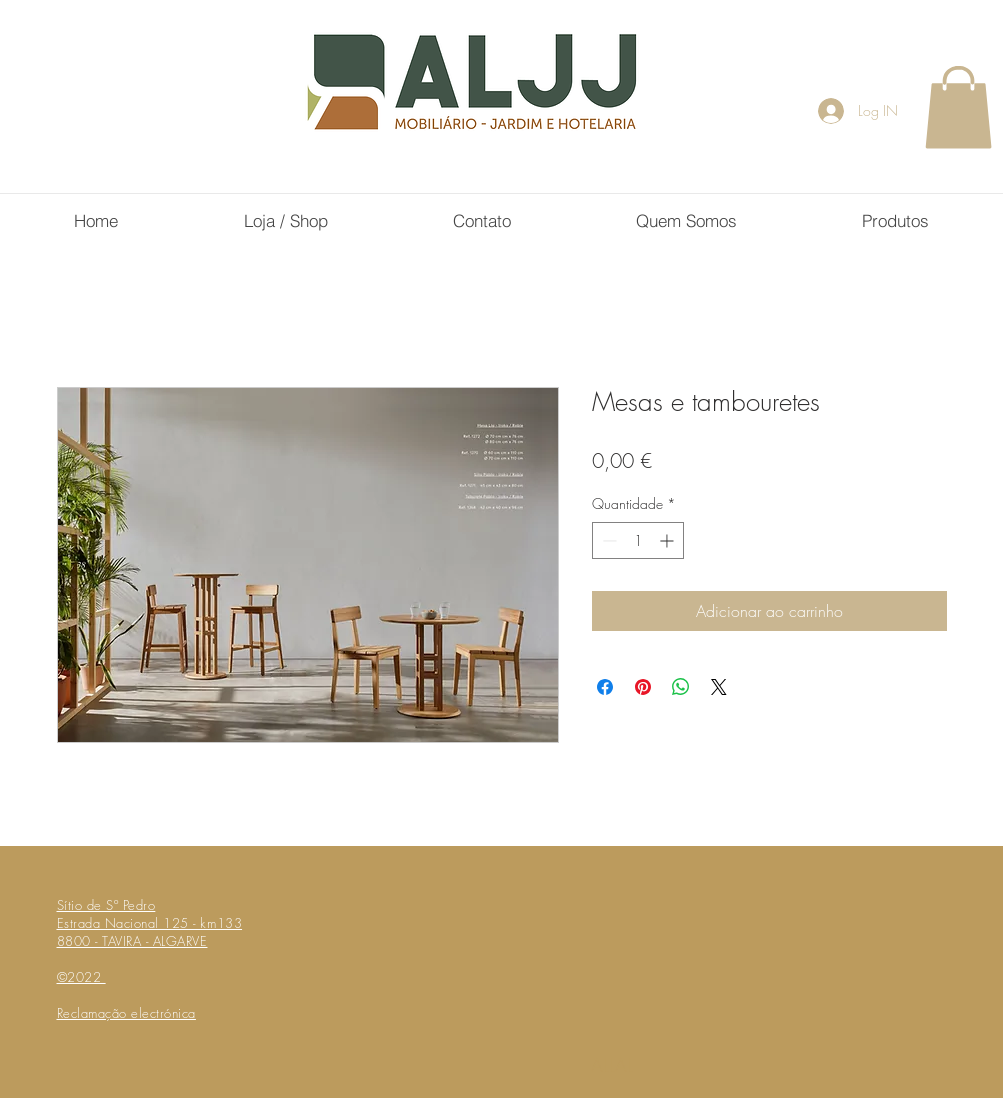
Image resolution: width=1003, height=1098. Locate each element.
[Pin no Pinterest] (643, 687)
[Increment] (668, 540)
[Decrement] (607, 540)
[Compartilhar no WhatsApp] (681, 687)
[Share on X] (719, 687)
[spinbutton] (638, 540)
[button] (958, 107)
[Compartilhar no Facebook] (605, 687)
